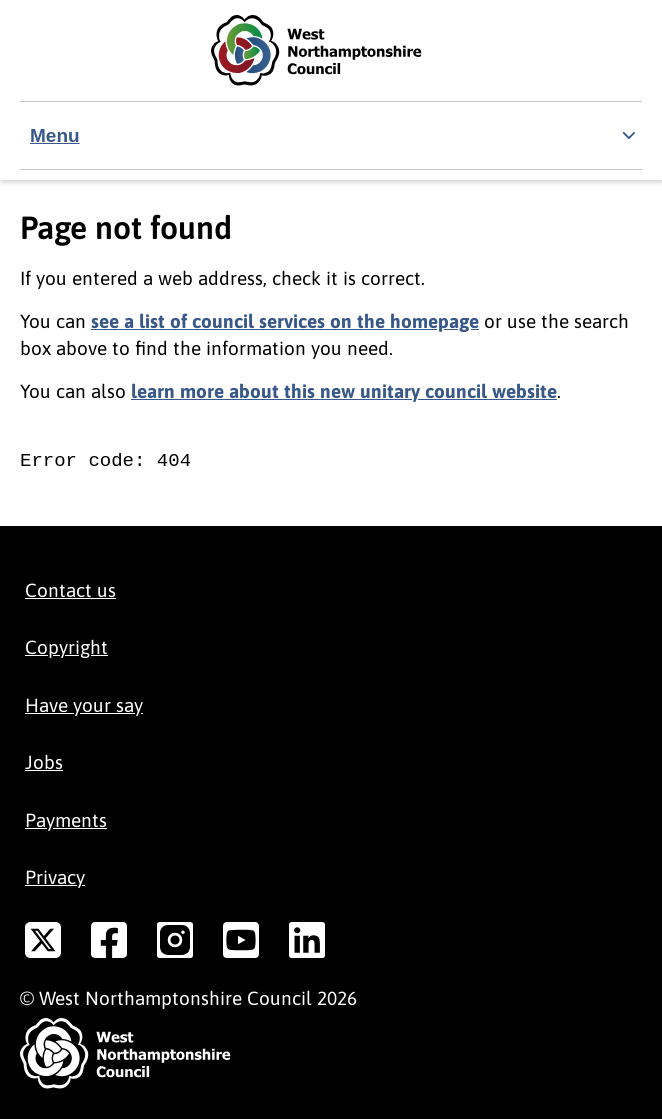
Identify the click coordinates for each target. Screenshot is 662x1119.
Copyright (66, 647)
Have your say (84, 705)
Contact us (70, 590)
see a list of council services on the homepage (285, 321)
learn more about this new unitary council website (344, 391)
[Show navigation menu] (331, 136)
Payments (66, 820)
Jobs (44, 762)
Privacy (55, 877)
